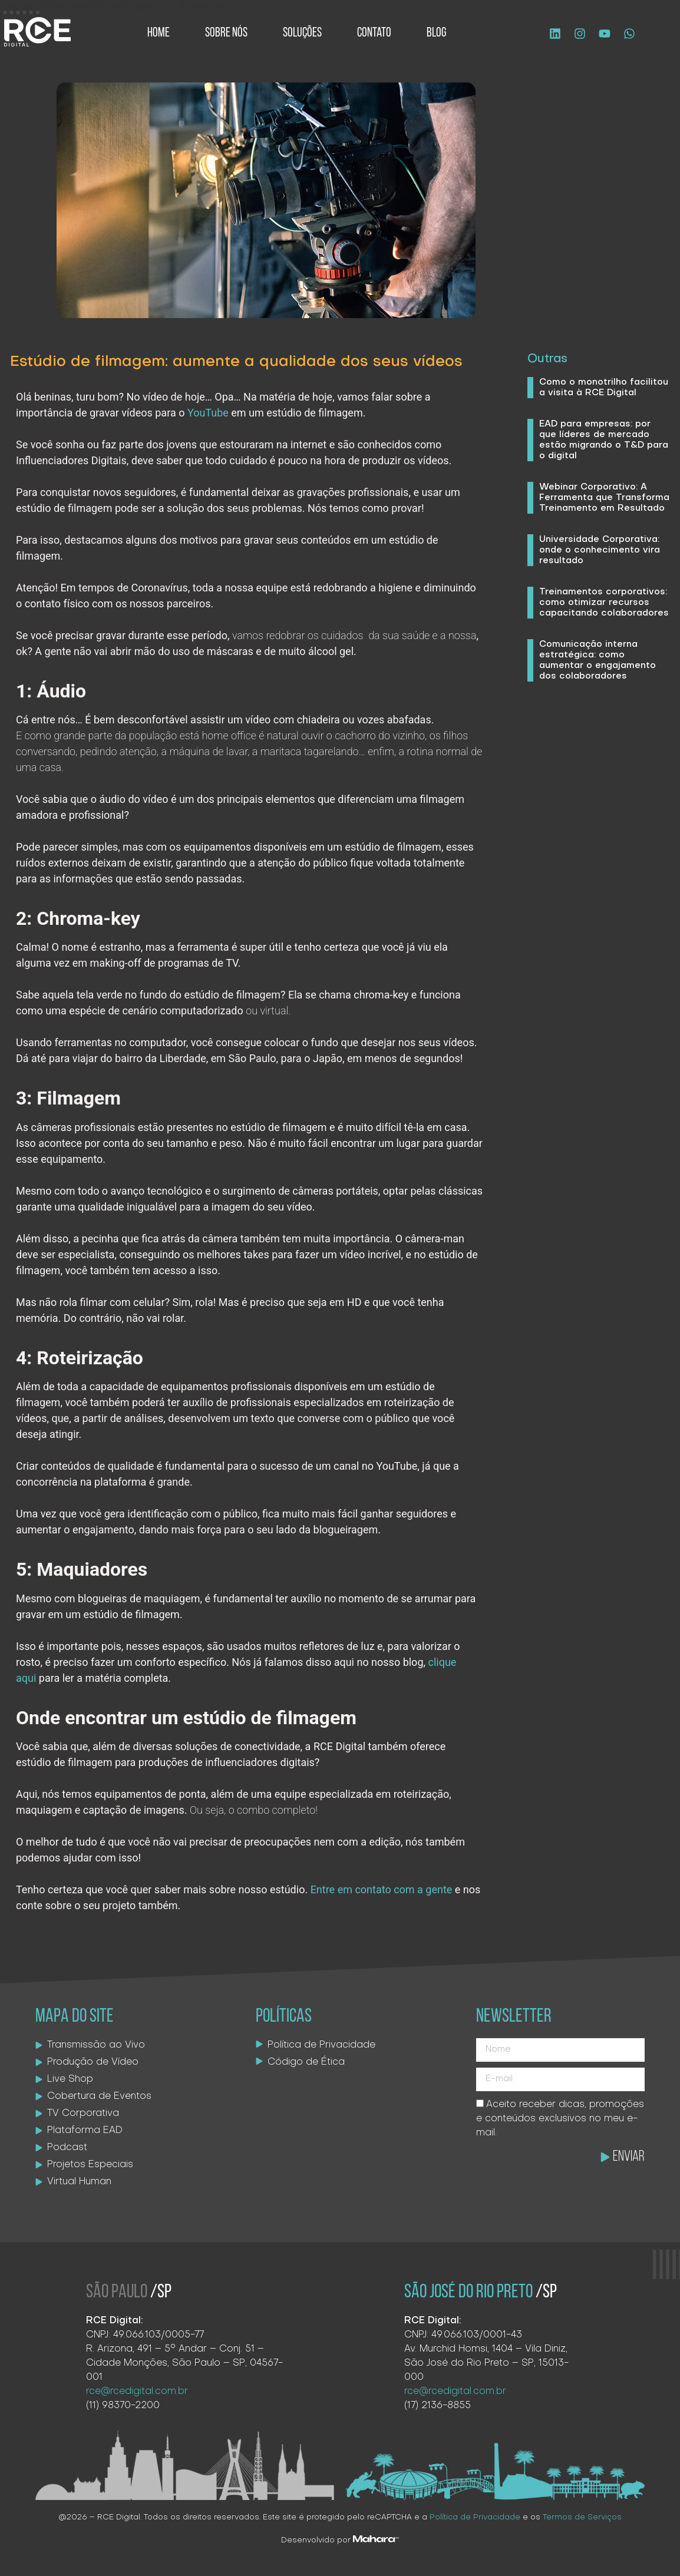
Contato (374, 33)
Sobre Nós (226, 33)
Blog (436, 33)
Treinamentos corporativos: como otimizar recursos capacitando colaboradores (604, 602)
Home (158, 33)
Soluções (302, 33)
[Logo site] (37, 32)
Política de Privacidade (475, 2517)
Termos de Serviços (582, 2517)
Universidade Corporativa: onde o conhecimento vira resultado (599, 550)
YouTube (208, 412)
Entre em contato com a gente (383, 1889)
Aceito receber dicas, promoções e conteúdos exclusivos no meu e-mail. (560, 2119)
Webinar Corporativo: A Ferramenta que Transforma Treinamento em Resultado (604, 497)
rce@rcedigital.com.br (137, 2391)
